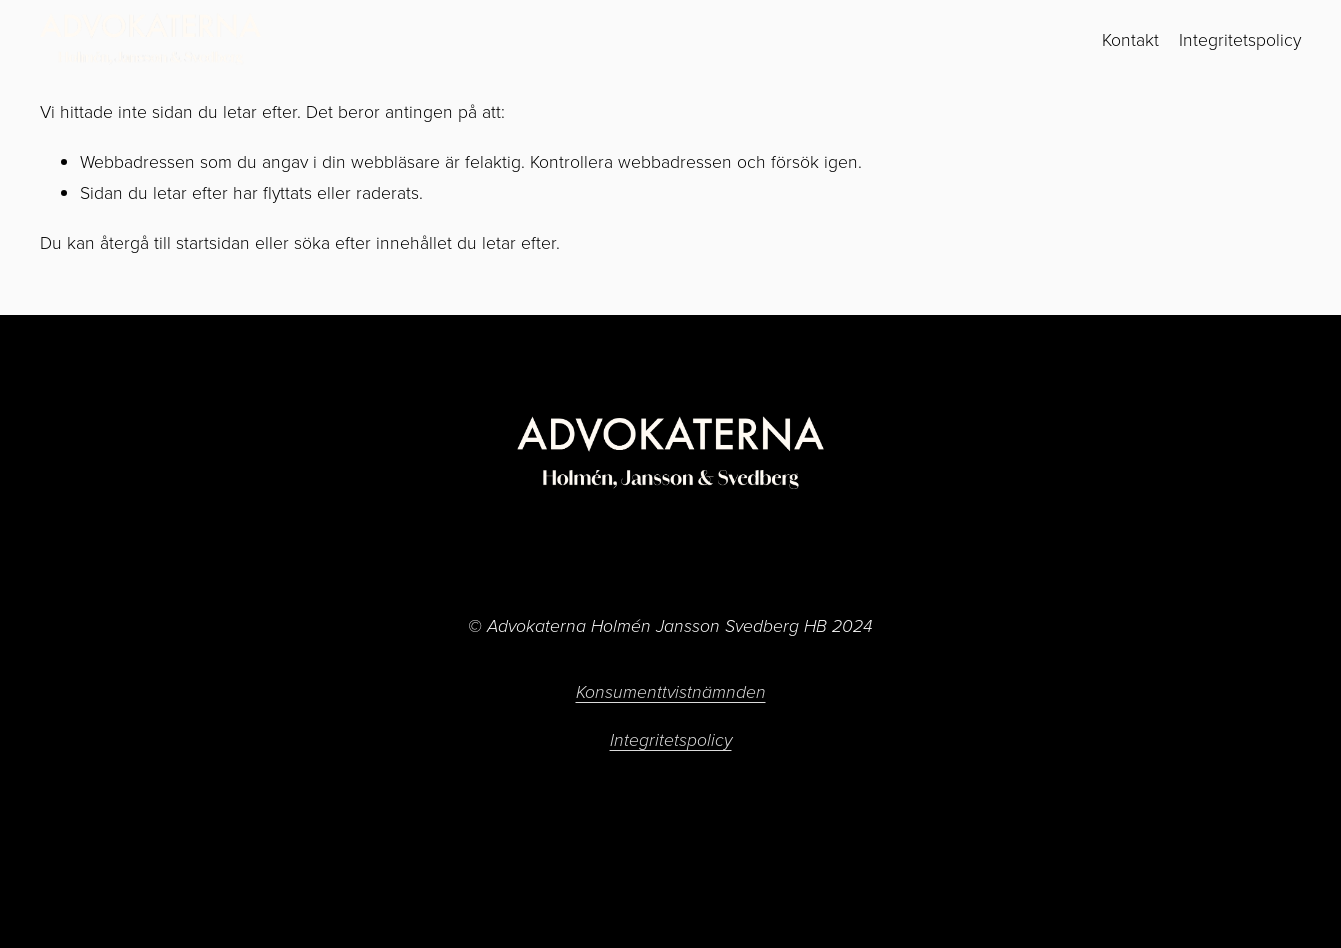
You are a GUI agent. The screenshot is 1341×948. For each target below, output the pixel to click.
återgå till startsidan (175, 242)
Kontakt (1130, 39)
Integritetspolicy (1240, 39)
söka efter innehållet (373, 242)
